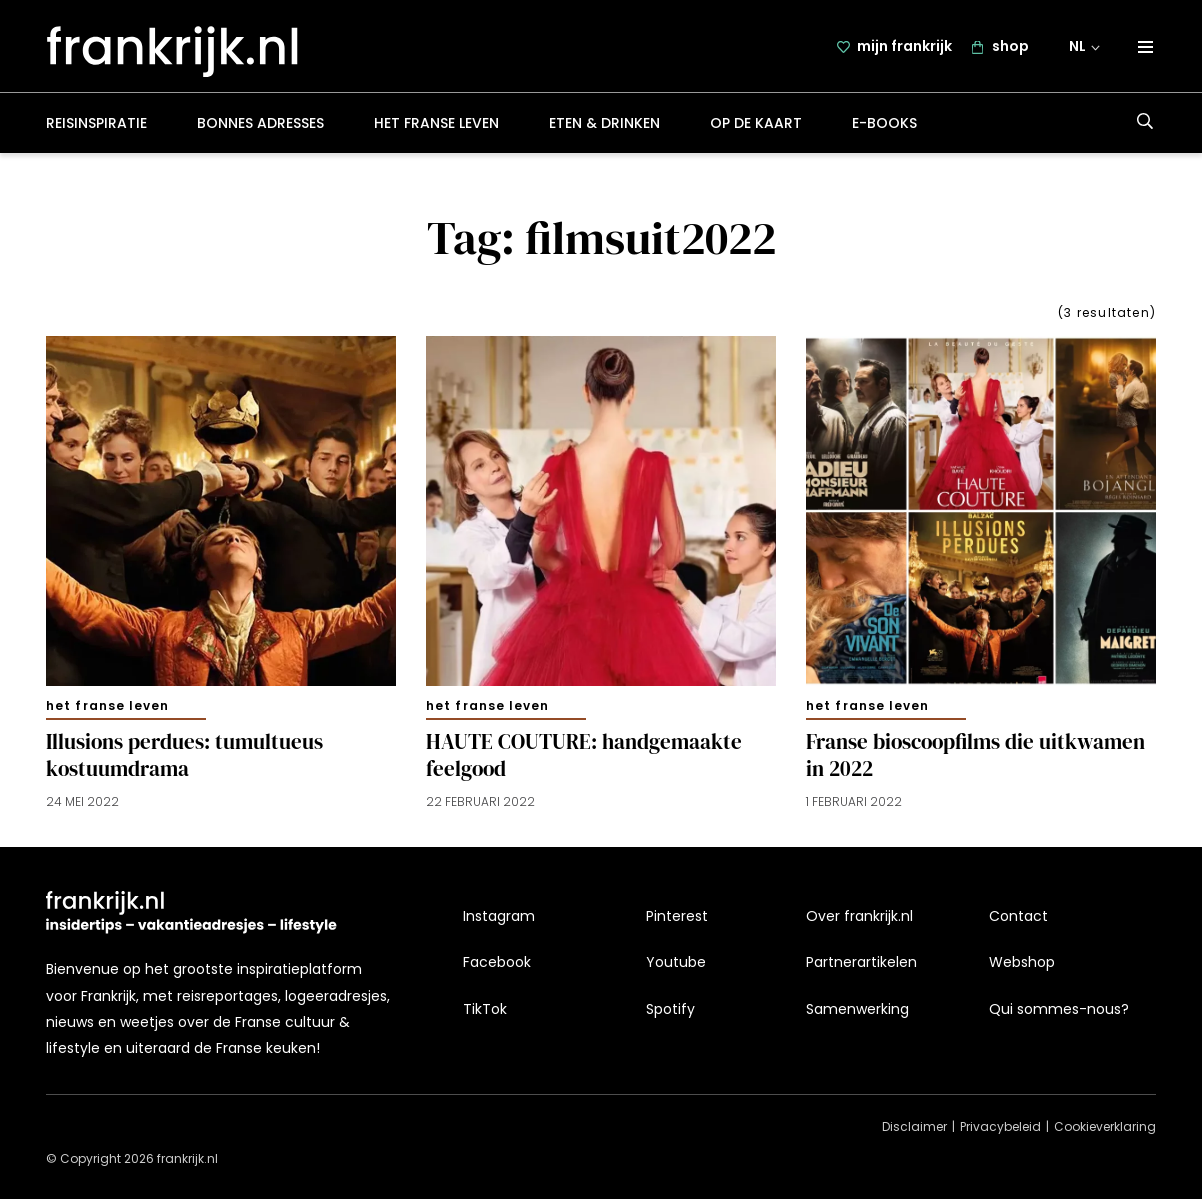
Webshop (1022, 963)
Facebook (497, 963)
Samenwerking (857, 1009)
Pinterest (677, 916)
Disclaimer (914, 1127)
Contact (1018, 916)
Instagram (499, 916)
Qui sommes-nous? (1059, 1009)
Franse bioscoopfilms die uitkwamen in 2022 (975, 757)
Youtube (676, 963)
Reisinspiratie (96, 124)
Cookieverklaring (1105, 1127)
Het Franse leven (436, 124)
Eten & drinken (604, 124)
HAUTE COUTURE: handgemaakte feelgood (584, 757)
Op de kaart (756, 124)
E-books (884, 124)
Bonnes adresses (260, 124)
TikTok (485, 1009)
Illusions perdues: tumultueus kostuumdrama (184, 757)
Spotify (670, 1009)
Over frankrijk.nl (859, 916)
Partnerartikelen (861, 963)
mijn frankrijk (904, 47)
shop (1010, 47)
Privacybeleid (1000, 1127)
